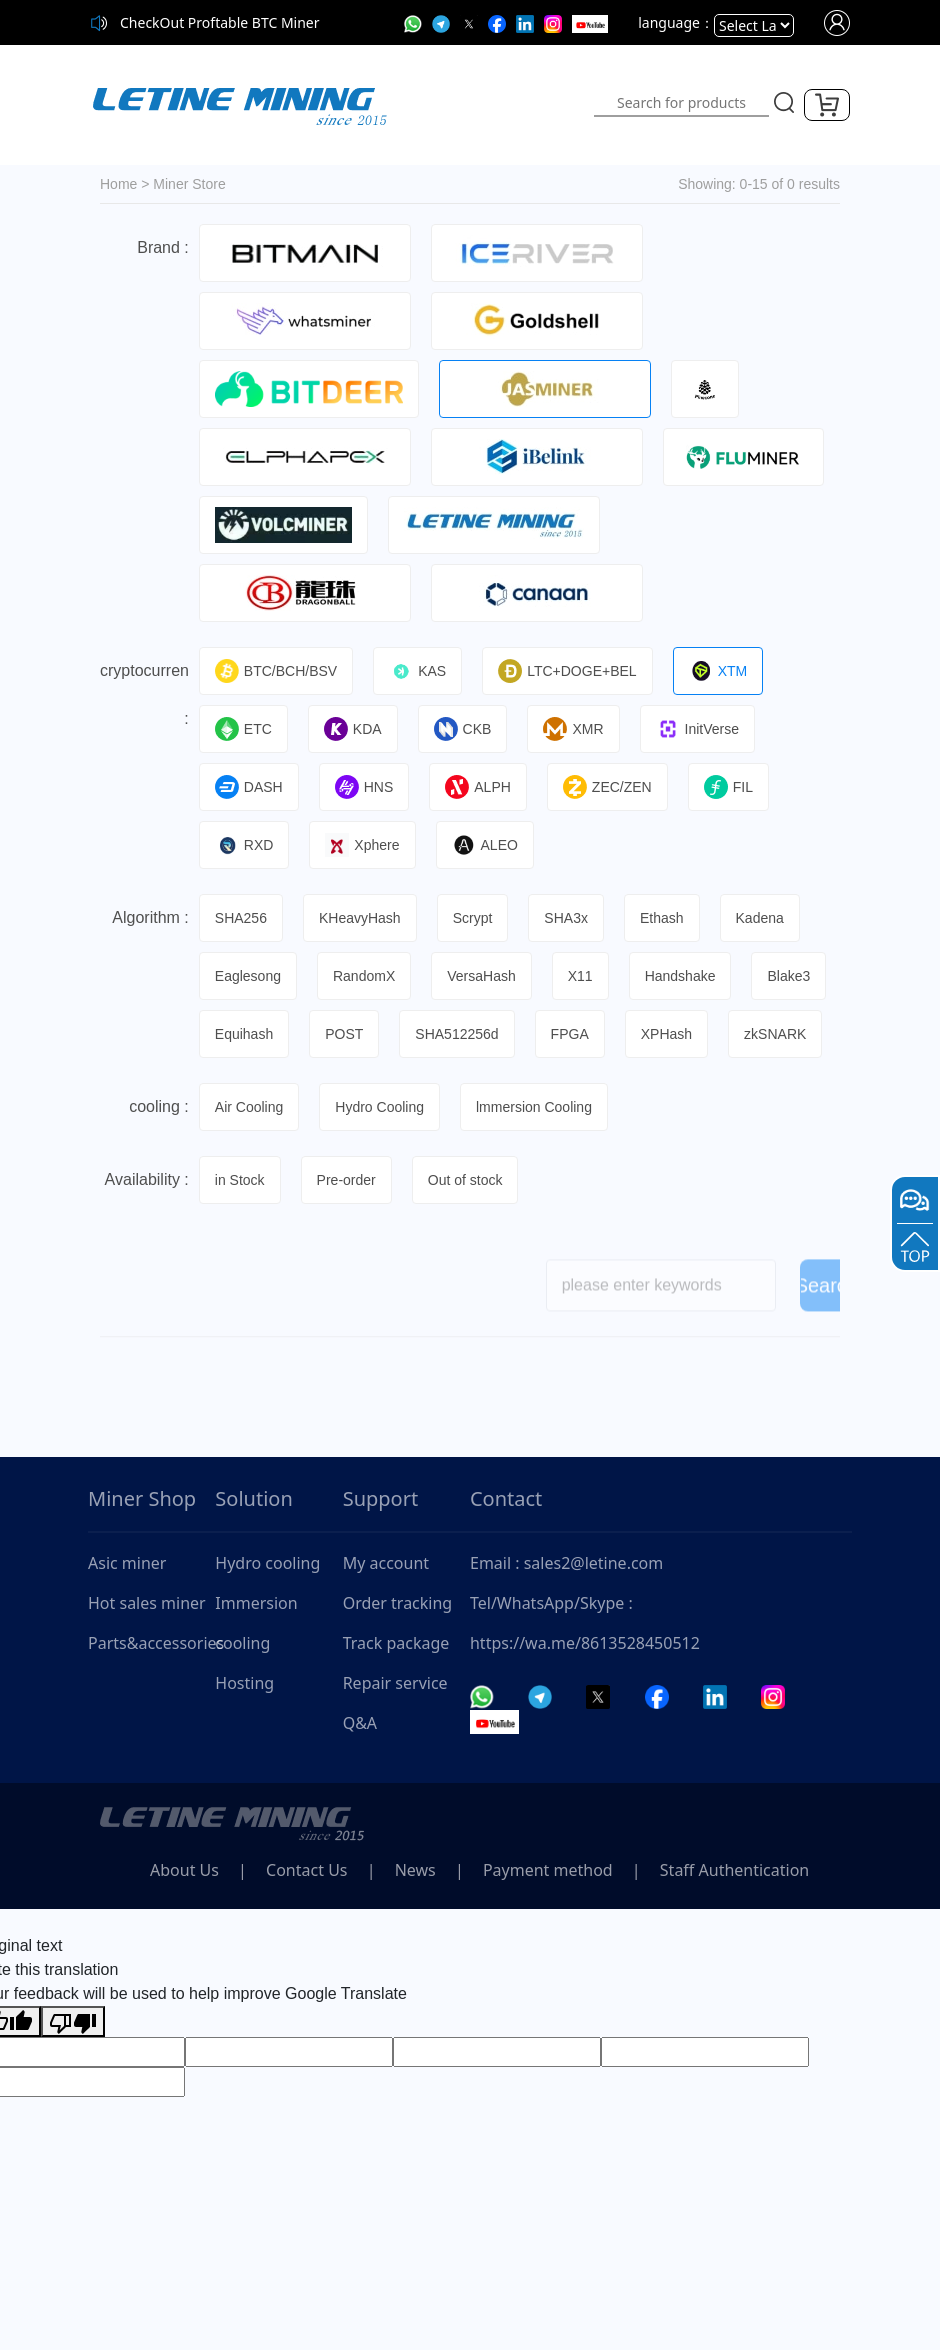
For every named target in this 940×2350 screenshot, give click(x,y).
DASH (249, 787)
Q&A (360, 1723)
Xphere (362, 845)
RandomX (364, 976)
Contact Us (306, 1870)
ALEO (485, 845)
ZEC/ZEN (607, 787)
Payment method (548, 1870)
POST (344, 1034)
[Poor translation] (73, 2021)
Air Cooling (249, 1107)
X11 (580, 976)
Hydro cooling (267, 1563)
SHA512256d (456, 1034)
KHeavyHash (360, 918)
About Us (184, 1870)
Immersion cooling (256, 1623)
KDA (353, 729)
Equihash (244, 1034)
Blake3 (788, 976)
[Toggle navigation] (502, 105)
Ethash (662, 918)
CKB (463, 729)
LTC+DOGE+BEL (567, 671)
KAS (417, 671)
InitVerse (697, 729)
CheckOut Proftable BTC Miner (220, 22)
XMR (573, 729)
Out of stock (465, 1180)
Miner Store (189, 184)
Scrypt (473, 918)
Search (826, 1293)
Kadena (760, 918)
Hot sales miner (147, 1603)
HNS (364, 787)
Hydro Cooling (379, 1107)
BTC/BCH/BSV (276, 671)
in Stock (240, 1180)
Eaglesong (248, 976)
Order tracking (398, 1603)
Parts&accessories (151, 1643)
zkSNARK (775, 1034)
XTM (718, 671)
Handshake (680, 976)
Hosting (244, 1683)
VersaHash (481, 976)
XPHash (666, 1034)
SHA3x (566, 918)
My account (386, 1563)
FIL (728, 787)
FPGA (570, 1034)
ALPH (478, 787)
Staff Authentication (734, 1870)
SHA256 (241, 918)
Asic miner (127, 1563)
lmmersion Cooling (534, 1107)
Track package (396, 1643)
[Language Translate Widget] (754, 25)
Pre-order (346, 1180)
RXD (244, 845)
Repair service (395, 1683)
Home (118, 184)
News (415, 1870)
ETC (243, 729)
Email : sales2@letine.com (566, 1563)
